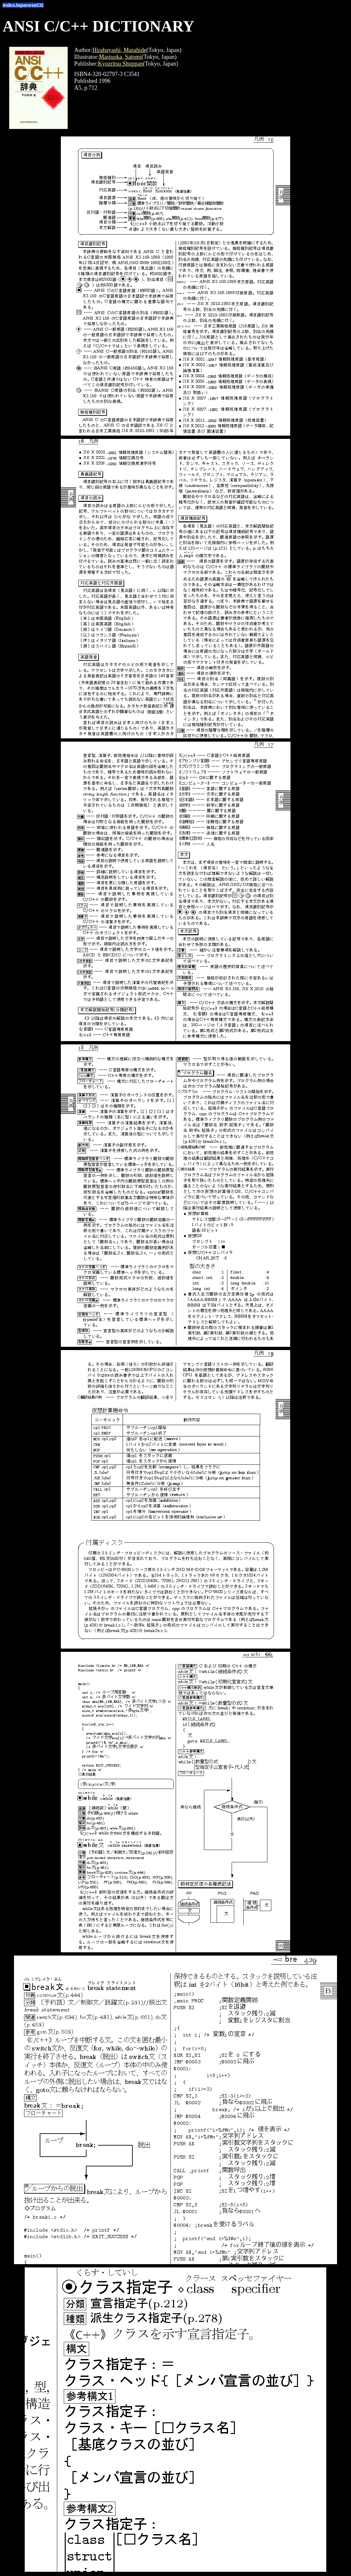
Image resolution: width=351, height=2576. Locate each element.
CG (40, 5)
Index (9, 5)
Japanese (25, 5)
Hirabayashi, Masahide (119, 50)
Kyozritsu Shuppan (120, 63)
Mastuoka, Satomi (120, 57)
